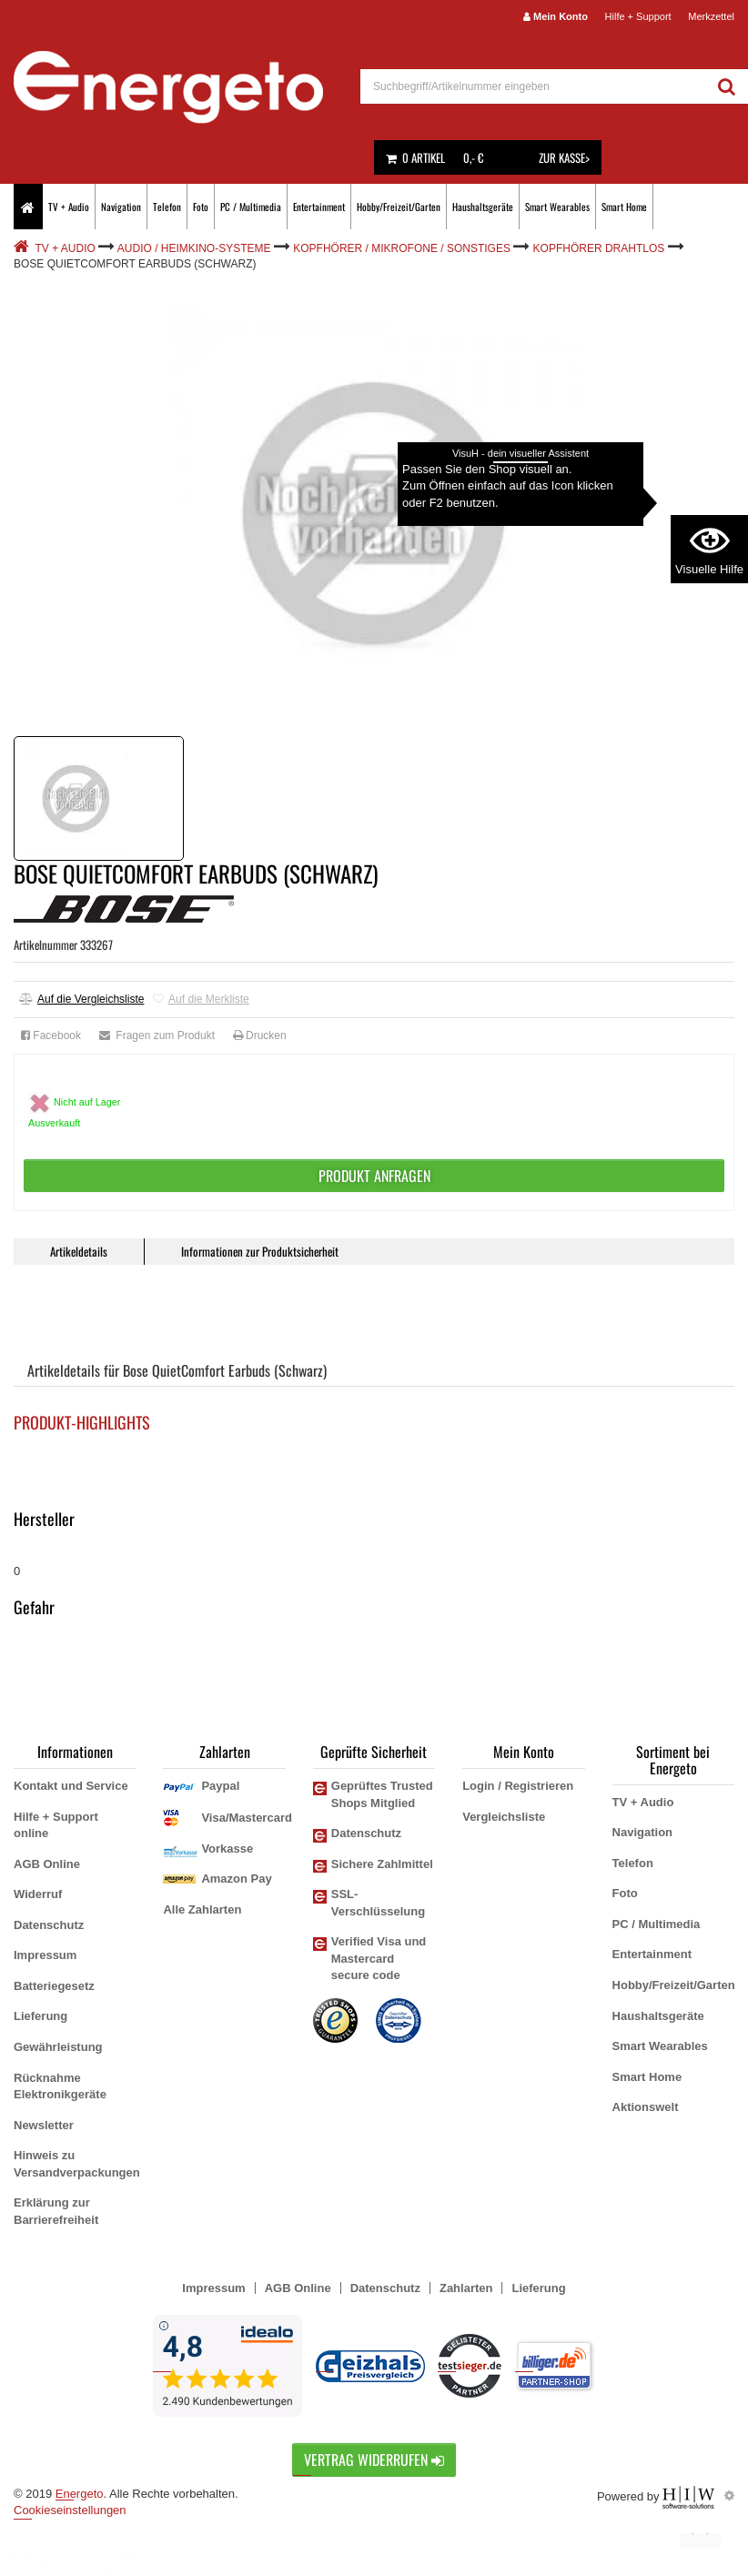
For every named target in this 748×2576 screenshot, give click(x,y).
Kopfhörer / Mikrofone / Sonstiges (401, 248)
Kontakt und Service (71, 1786)
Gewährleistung (58, 2047)
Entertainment (319, 206)
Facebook (51, 1035)
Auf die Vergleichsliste (81, 999)
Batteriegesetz (54, 1986)
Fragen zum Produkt (157, 1035)
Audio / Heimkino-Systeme (194, 248)
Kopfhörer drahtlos (599, 248)
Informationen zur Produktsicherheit (260, 1251)
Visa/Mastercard (246, 1817)
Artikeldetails (78, 1251)
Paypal (220, 1786)
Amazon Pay (236, 1878)
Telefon (167, 206)
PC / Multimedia (250, 206)
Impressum (45, 1955)
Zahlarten (466, 2288)
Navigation (121, 206)
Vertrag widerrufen (374, 2459)
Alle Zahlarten (202, 1909)
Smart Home (624, 206)
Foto (200, 206)
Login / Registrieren (517, 1786)
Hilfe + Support (638, 16)
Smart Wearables (557, 206)
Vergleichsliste (503, 1816)
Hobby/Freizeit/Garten (398, 206)
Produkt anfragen (374, 1176)
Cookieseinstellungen (70, 2510)
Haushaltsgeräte (482, 206)
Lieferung (40, 2016)
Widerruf (38, 1894)
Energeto (80, 2493)
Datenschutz (49, 1925)
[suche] (533, 86)
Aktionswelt (645, 2107)
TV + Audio (68, 206)
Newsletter (44, 2125)
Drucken (260, 1035)
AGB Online (47, 1864)
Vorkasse (227, 1848)
